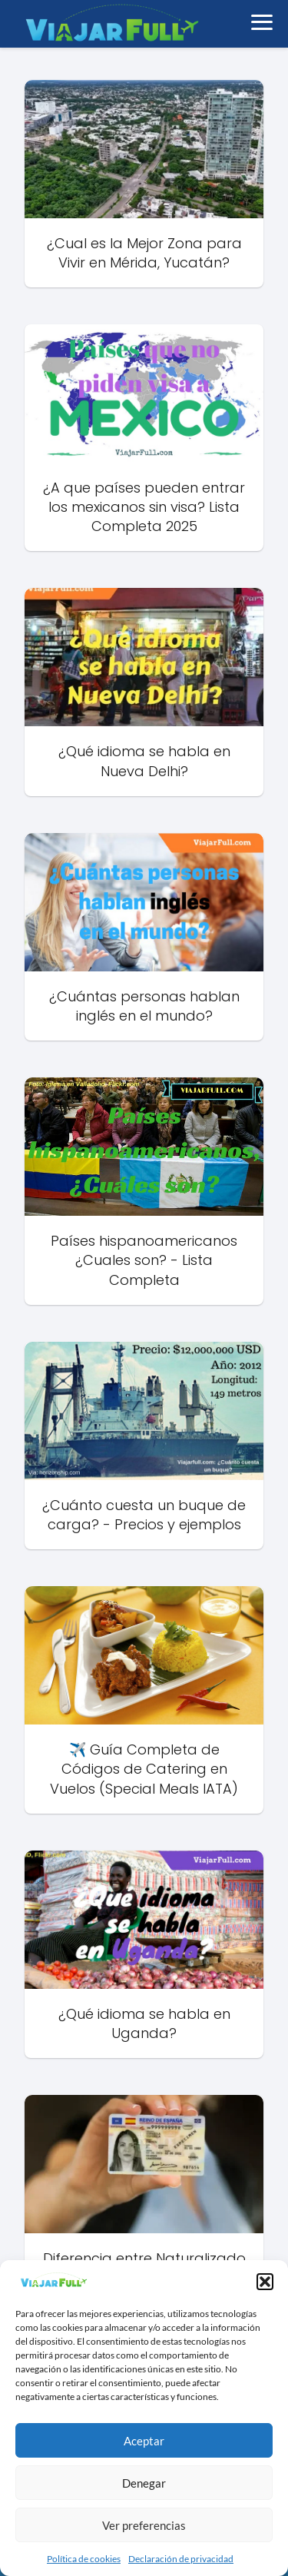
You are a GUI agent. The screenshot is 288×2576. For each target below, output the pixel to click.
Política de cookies (84, 2558)
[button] (265, 2281)
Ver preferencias (144, 2525)
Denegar (144, 2483)
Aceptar (144, 2441)
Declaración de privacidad (180, 2558)
